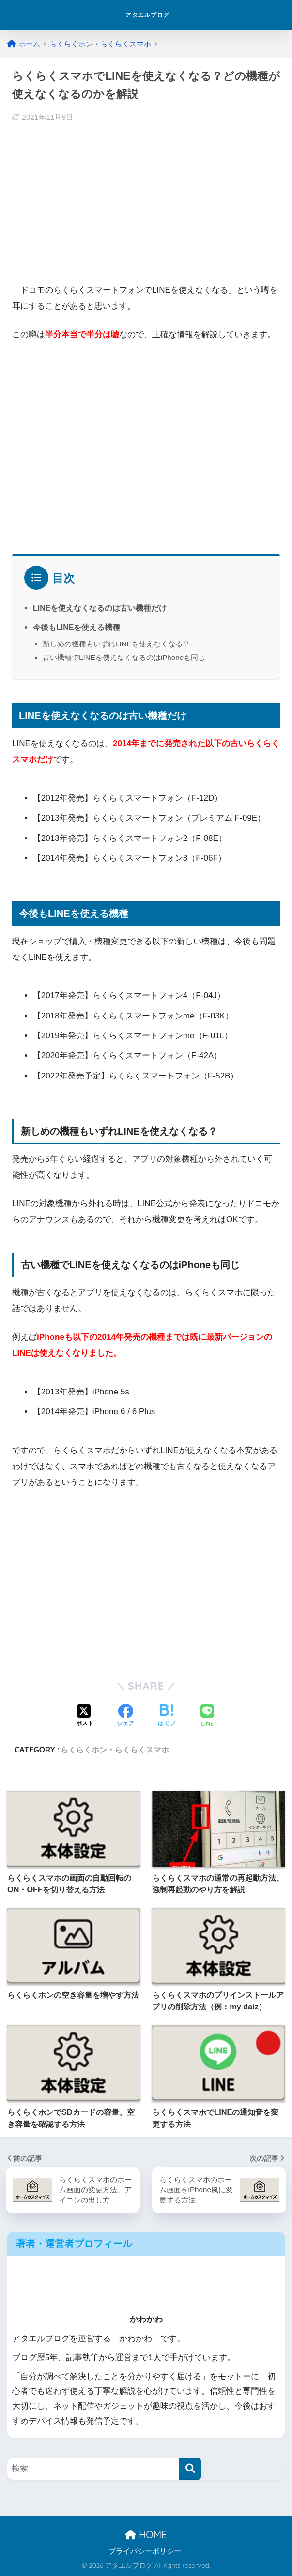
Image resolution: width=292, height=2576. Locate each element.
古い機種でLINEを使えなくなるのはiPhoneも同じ (124, 657)
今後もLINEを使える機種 (77, 627)
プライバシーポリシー (144, 2552)
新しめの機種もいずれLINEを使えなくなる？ (116, 644)
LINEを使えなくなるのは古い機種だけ (100, 607)
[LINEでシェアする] (207, 1716)
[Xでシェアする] (84, 1716)
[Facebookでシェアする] (125, 1716)
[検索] (190, 2469)
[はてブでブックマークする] (166, 1716)
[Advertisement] (146, 202)
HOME (146, 2535)
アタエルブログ (147, 15)
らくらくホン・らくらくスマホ (115, 1749)
